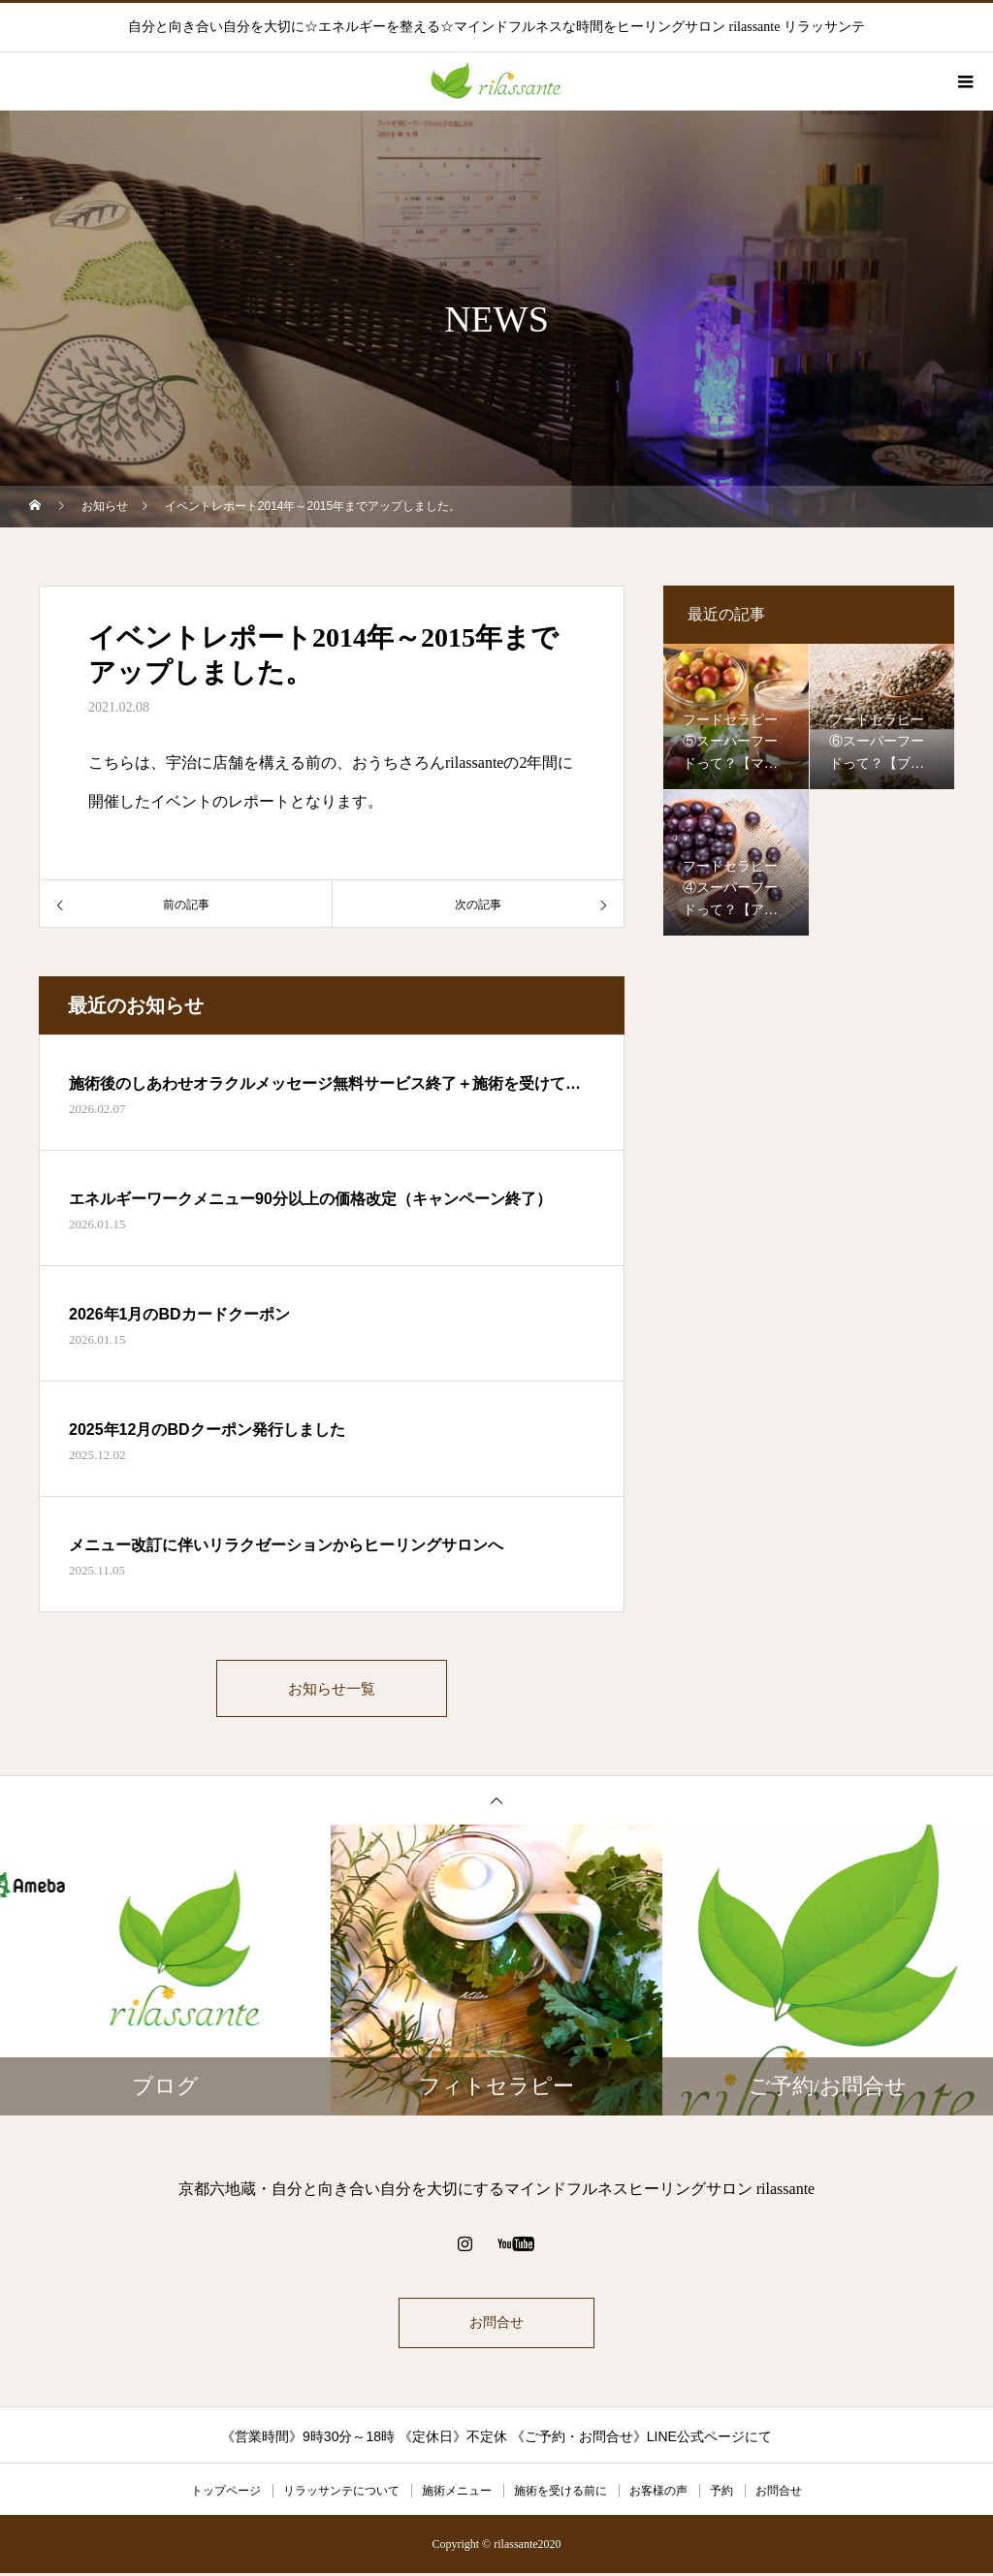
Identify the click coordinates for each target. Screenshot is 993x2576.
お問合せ (496, 2325)
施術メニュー (457, 2493)
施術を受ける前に (560, 2493)
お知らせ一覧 (331, 1689)
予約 (721, 2493)
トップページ (226, 2493)
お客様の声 (658, 2493)
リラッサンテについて (341, 2493)
